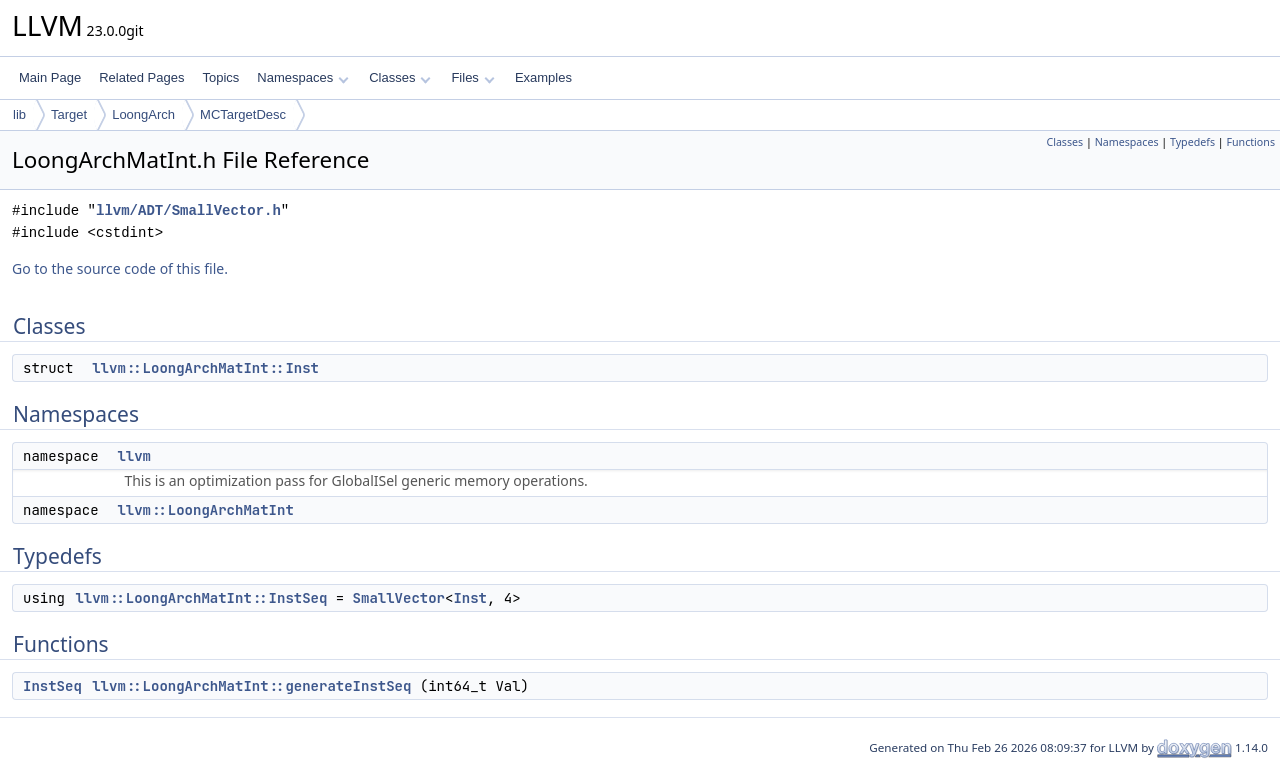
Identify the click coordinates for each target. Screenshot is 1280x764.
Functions (1250, 142)
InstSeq (52, 686)
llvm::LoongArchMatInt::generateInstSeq (251, 686)
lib (19, 114)
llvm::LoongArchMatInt (205, 510)
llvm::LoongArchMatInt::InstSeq (201, 598)
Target (69, 114)
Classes (400, 77)
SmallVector (399, 598)
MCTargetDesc (243, 114)
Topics (220, 77)
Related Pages (141, 77)
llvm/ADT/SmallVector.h (188, 210)
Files (472, 77)
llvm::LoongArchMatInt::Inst (205, 368)
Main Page (50, 77)
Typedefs (1192, 142)
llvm (134, 456)
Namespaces (302, 77)
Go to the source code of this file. (120, 268)
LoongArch (143, 114)
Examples (543, 77)
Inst (470, 598)
